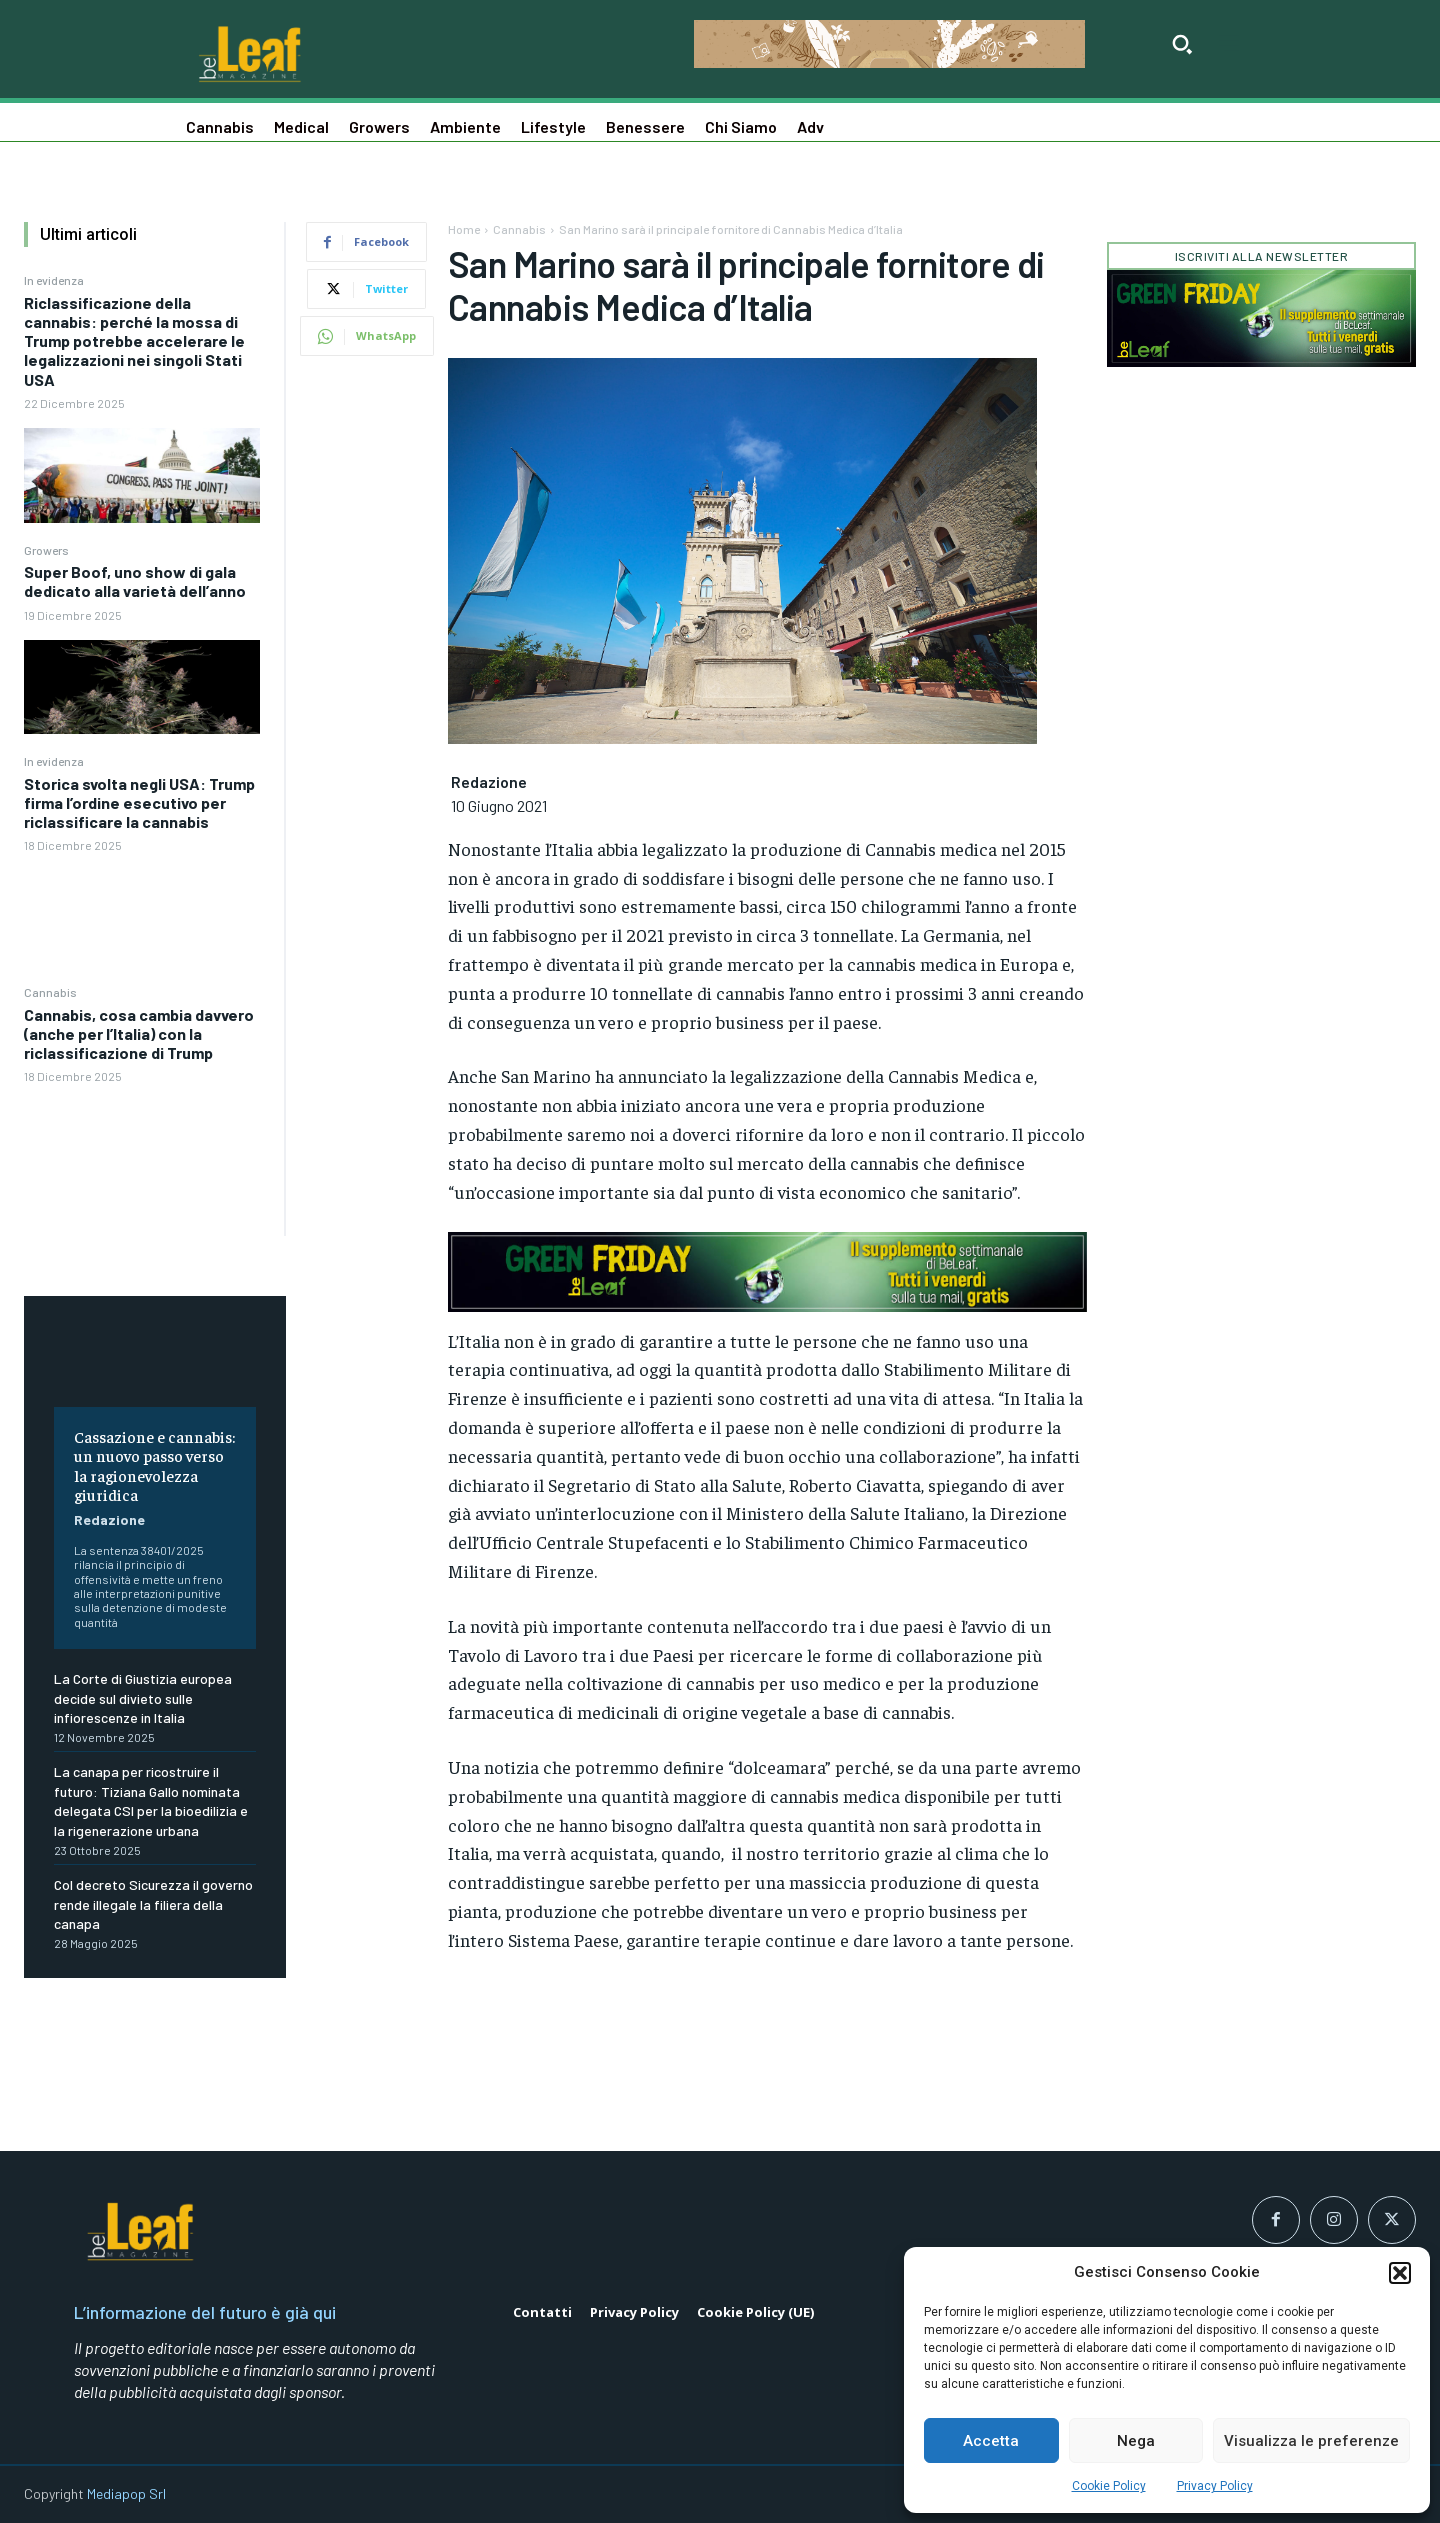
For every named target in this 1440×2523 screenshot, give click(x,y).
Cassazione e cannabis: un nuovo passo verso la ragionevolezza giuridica (154, 1465)
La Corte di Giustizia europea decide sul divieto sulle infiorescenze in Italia (143, 1698)
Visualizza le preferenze (1311, 2441)
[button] (1400, 2273)
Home (464, 229)
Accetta (991, 2441)
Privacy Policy (1215, 2486)
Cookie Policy (1109, 2486)
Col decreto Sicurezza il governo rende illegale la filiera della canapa (153, 1904)
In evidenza (54, 280)
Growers (46, 550)
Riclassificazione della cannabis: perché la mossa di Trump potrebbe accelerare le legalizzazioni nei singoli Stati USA (134, 341)
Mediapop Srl (126, 2493)
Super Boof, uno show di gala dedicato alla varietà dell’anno (135, 581)
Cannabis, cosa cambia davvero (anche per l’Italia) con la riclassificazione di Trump (139, 1033)
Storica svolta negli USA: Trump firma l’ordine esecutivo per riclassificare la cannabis (139, 802)
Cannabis (50, 992)
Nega (1136, 2441)
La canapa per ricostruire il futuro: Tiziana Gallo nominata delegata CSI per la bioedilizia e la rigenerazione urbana (151, 1801)
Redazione (109, 1519)
